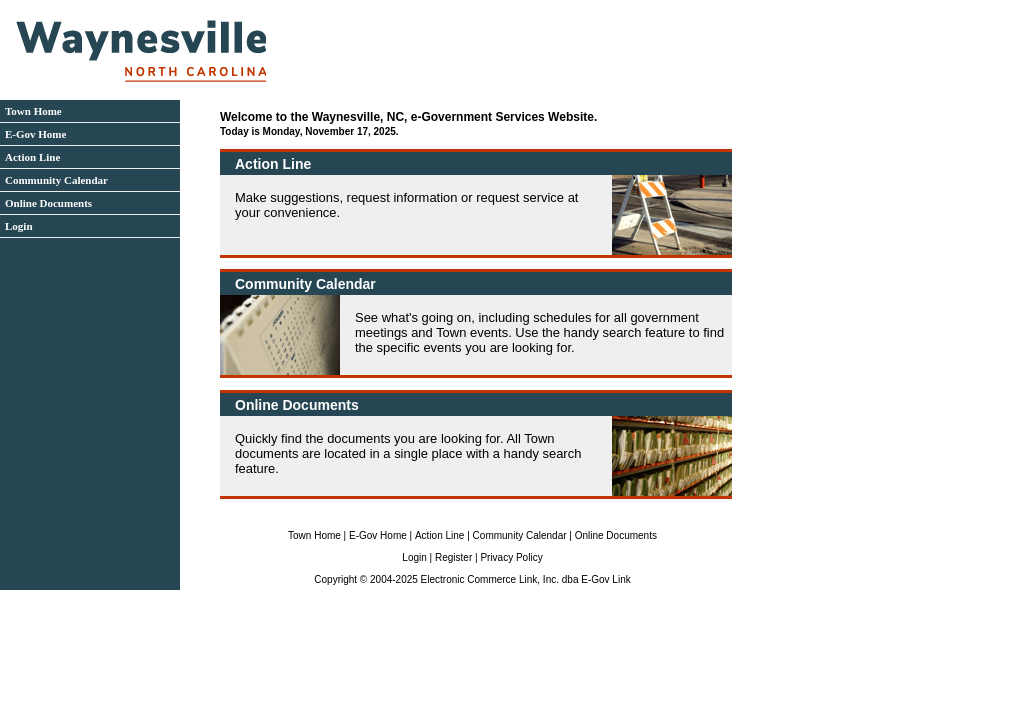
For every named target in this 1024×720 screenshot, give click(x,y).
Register (453, 557)
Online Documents (48, 203)
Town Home (33, 111)
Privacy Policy (511, 557)
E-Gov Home (35, 134)
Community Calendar (56, 180)
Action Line (32, 157)
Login (19, 226)
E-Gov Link (605, 579)
